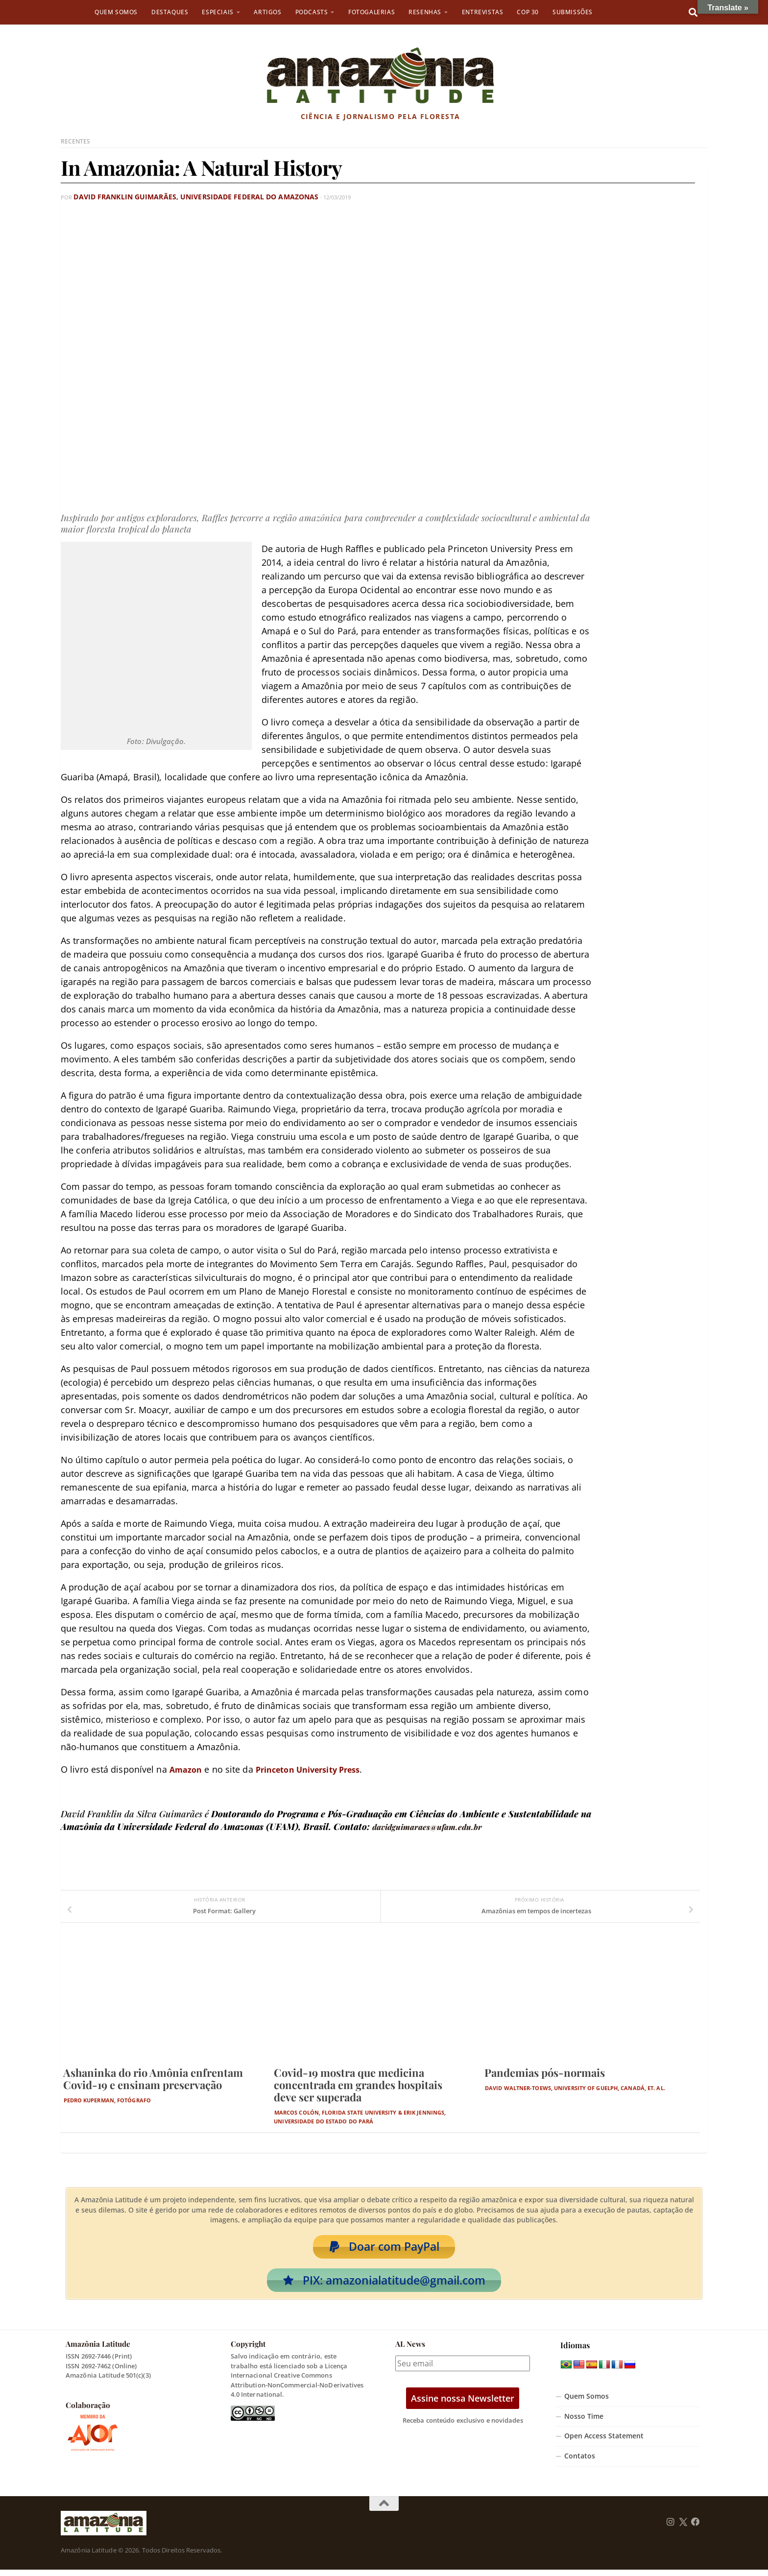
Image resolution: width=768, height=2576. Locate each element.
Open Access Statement (604, 2442)
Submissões (572, 12)
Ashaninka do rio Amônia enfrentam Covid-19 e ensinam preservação (153, 2078)
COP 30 (528, 12)
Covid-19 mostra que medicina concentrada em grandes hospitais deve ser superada (358, 2084)
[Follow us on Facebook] (695, 2528)
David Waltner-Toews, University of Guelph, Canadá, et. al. (575, 2087)
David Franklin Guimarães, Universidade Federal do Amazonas (169, 196)
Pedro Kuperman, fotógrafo (107, 2099)
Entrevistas (483, 12)
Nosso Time (583, 2422)
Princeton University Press (318, 1769)
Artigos (267, 12)
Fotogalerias (371, 12)
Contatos (579, 2462)
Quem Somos (116, 12)
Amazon (187, 1769)
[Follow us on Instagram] (670, 2528)
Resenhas (424, 12)
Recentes (76, 141)
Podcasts (311, 12)
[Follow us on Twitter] (683, 2528)
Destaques (169, 12)
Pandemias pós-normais (544, 2072)
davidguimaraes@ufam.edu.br (434, 1826)
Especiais (217, 12)
